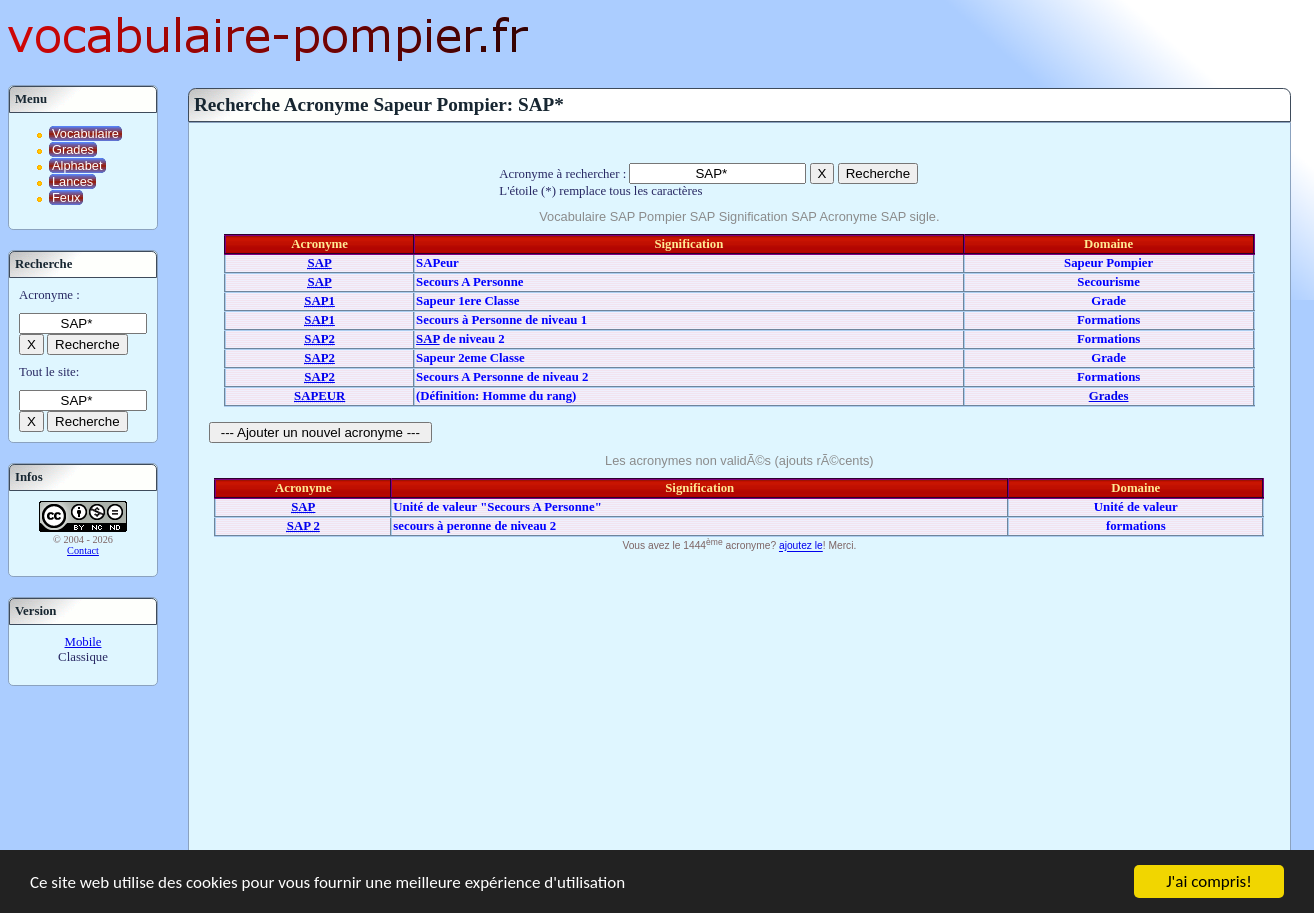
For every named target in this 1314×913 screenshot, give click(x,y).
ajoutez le (801, 546)
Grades (73, 149)
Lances (72, 181)
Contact (83, 550)
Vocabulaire (85, 133)
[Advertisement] (739, 707)
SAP (427, 339)
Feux (66, 197)
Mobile (83, 642)
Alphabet (77, 165)
